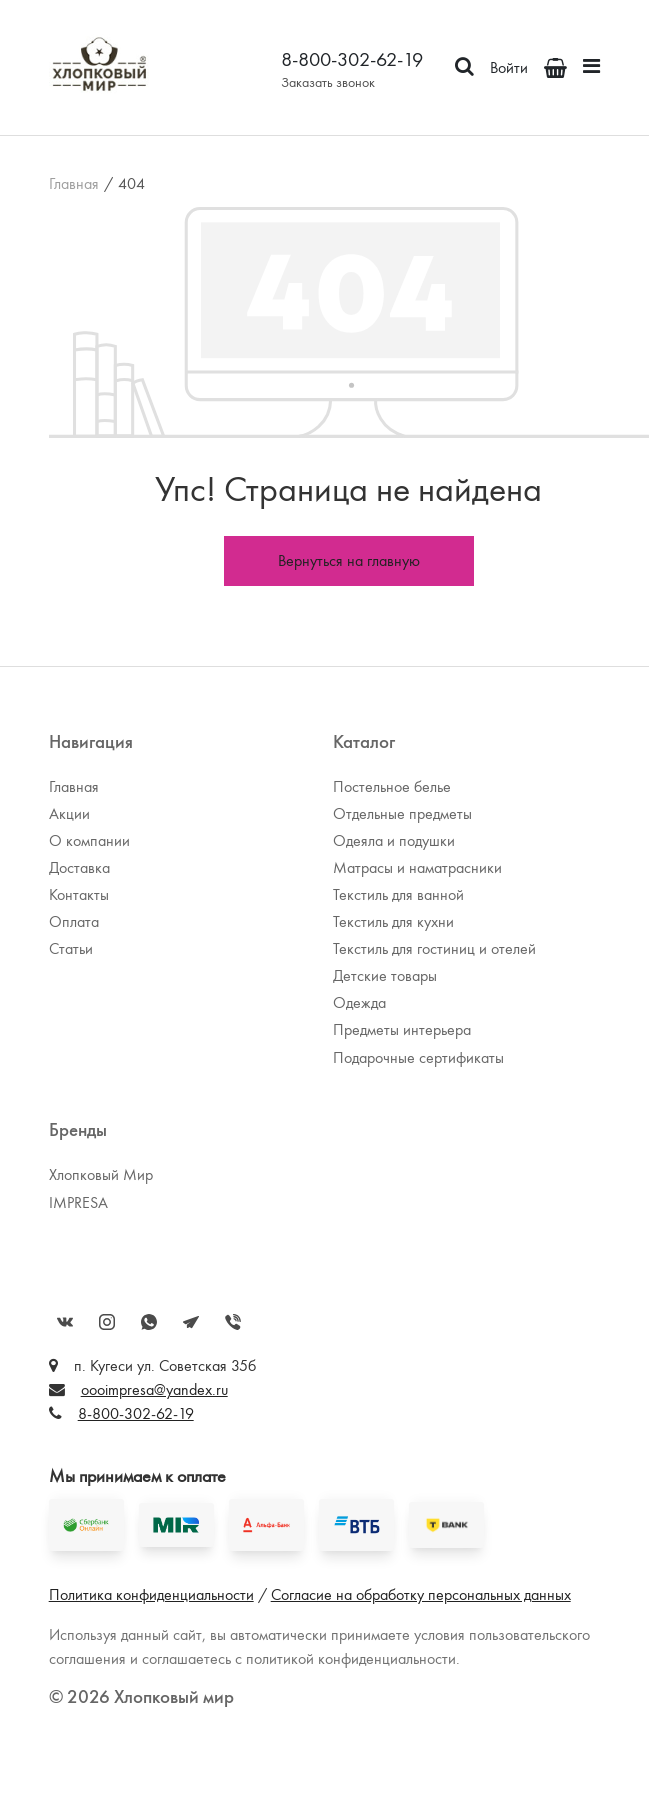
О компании (89, 840)
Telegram (191, 1322)
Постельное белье (392, 786)
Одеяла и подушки (394, 840)
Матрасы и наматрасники (417, 867)
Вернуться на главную (349, 560)
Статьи (71, 948)
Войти (509, 67)
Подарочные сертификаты (418, 1057)
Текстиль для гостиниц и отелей (434, 948)
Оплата (74, 921)
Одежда (359, 1002)
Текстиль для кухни (393, 921)
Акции (69, 813)
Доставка (79, 867)
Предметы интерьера (402, 1029)
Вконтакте (65, 1322)
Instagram (107, 1322)
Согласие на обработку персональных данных (421, 1594)
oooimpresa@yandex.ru (154, 1389)
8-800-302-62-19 (352, 59)
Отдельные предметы (402, 813)
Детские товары (385, 975)
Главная (74, 184)
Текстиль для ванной (398, 894)
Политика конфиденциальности (151, 1594)
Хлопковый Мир (101, 1174)
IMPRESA (78, 1202)
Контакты (79, 894)
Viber (233, 1322)
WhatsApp (149, 1322)
